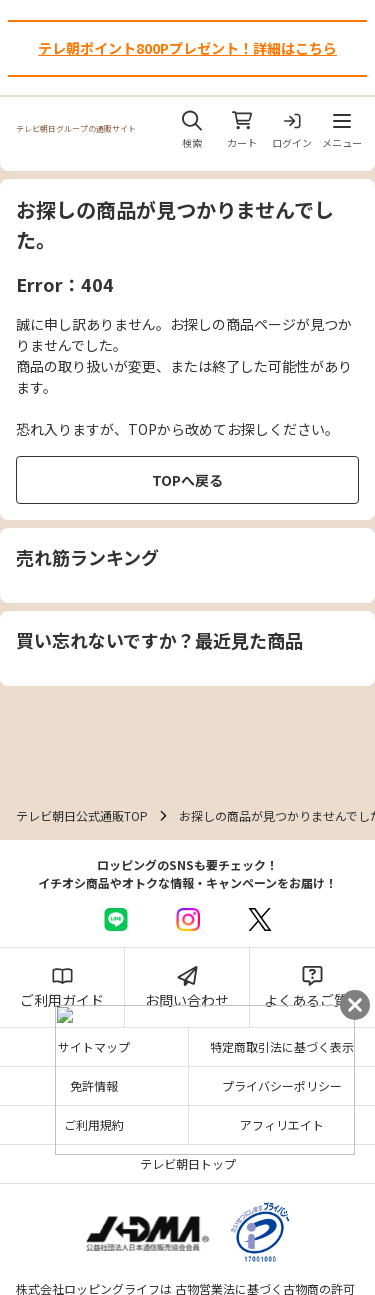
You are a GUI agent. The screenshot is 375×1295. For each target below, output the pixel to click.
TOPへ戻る (187, 480)
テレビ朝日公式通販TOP (82, 815)
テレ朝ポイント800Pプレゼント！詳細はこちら (187, 48)
